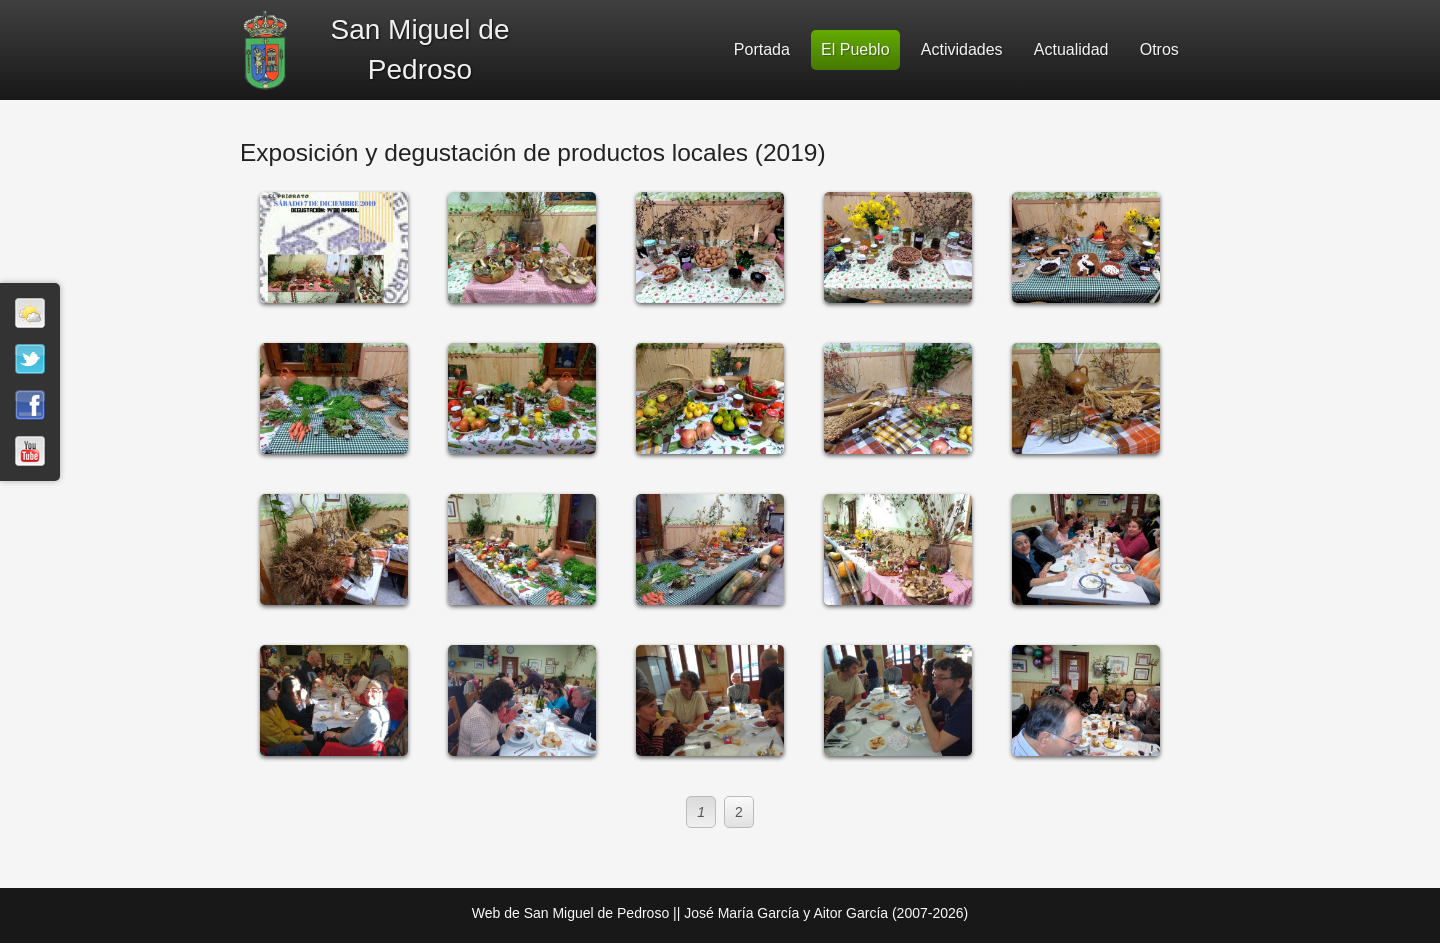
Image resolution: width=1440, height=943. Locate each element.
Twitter (30, 359)
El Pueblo (855, 49)
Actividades (962, 49)
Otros (1159, 49)
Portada (762, 49)
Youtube (30, 451)
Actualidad (1071, 49)
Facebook (30, 405)
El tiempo (30, 313)
